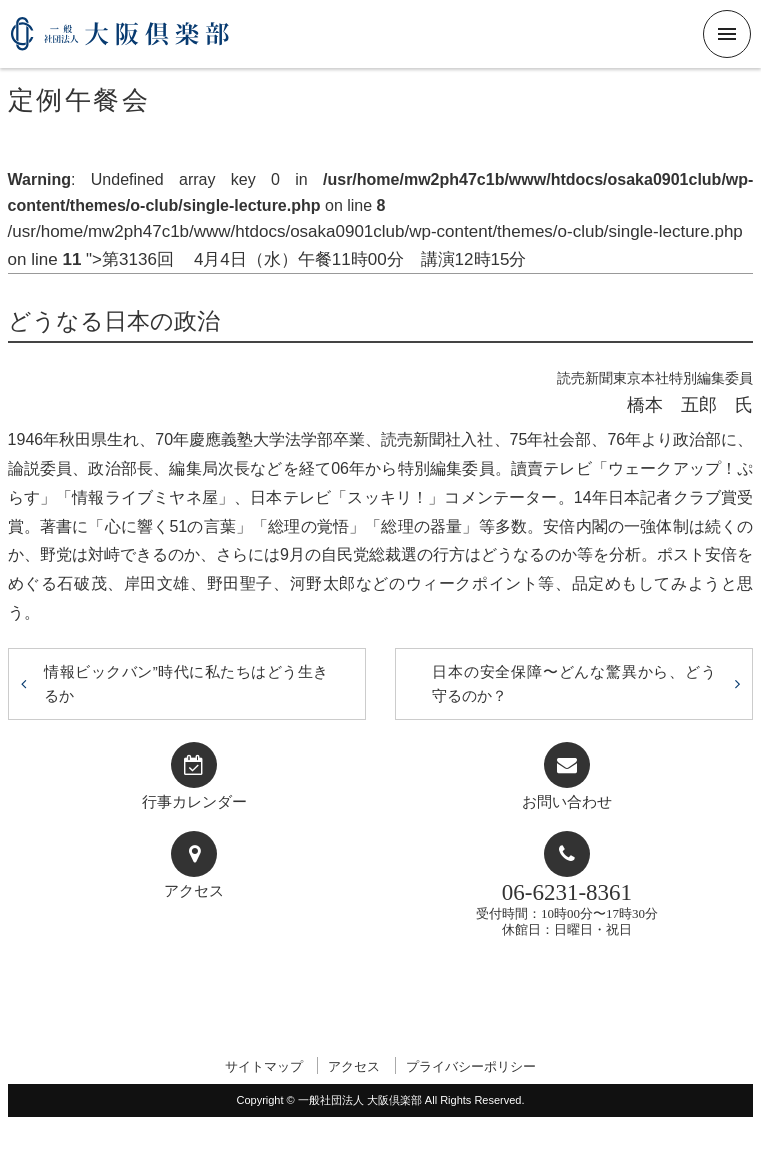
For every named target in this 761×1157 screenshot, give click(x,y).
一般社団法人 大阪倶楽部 (120, 41)
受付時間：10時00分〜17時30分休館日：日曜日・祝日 (567, 908)
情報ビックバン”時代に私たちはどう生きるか (186, 683)
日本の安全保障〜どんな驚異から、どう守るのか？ (574, 683)
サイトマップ (264, 1066)
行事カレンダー (194, 802)
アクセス (194, 891)
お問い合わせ (567, 802)
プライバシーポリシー (471, 1066)
